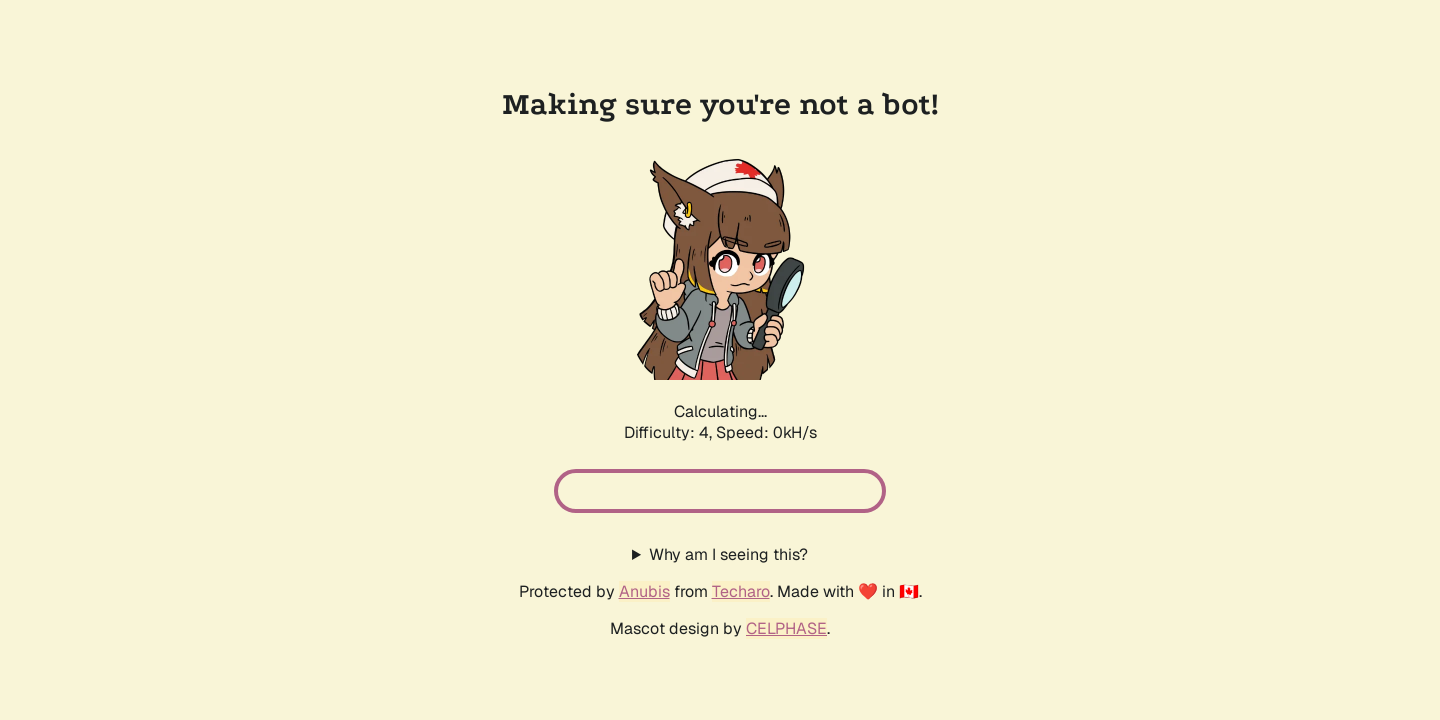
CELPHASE (786, 628)
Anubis (644, 591)
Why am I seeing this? (728, 554)
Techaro (741, 591)
